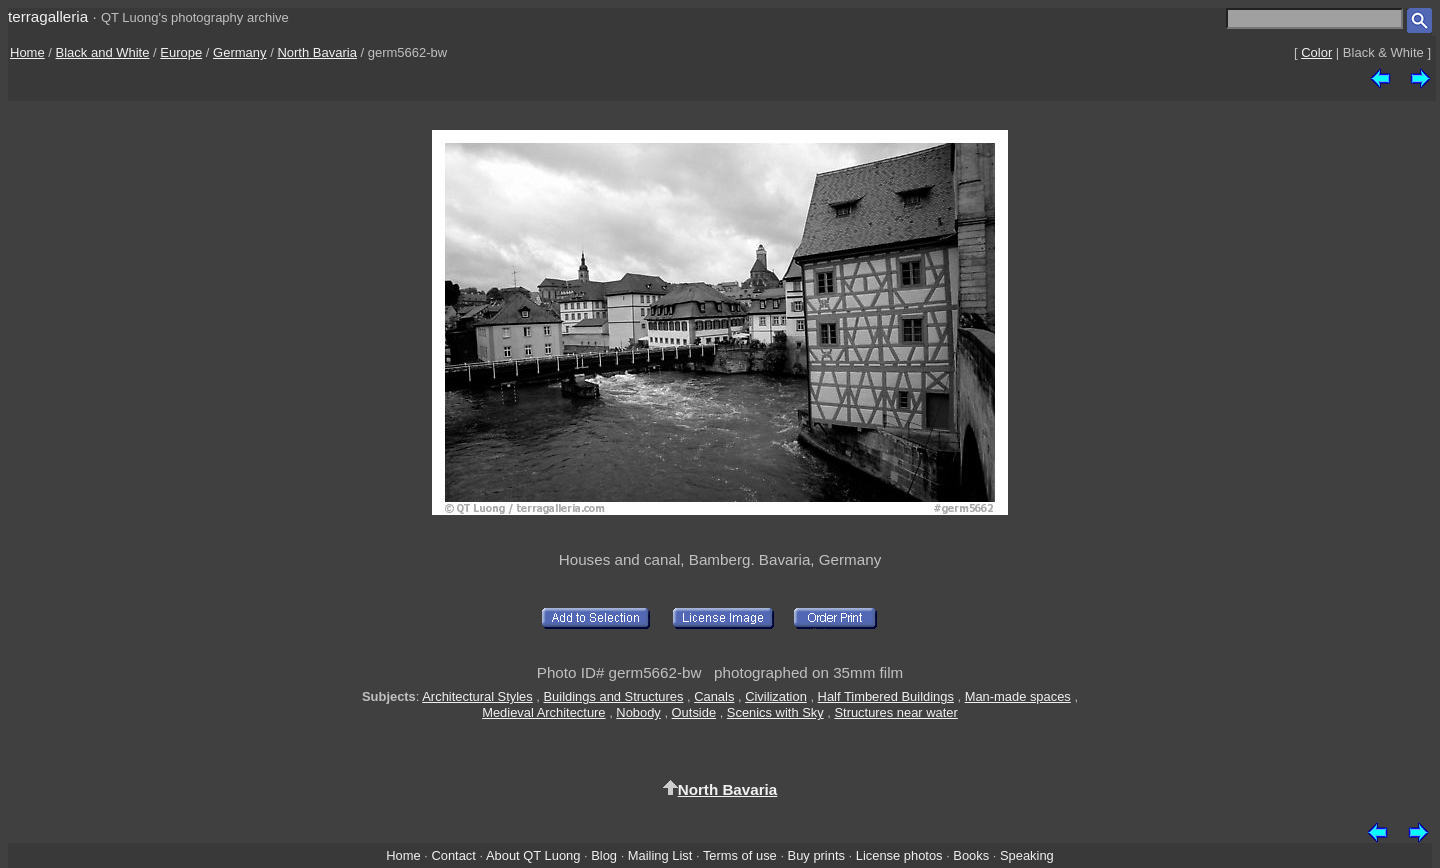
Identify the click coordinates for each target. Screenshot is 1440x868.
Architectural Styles (477, 696)
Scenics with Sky (775, 712)
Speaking (1027, 855)
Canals (714, 696)
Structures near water (895, 712)
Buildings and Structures (614, 696)
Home (27, 52)
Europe (181, 52)
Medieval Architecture (543, 712)
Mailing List (660, 855)
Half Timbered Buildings (886, 696)
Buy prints (816, 855)
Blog (604, 855)
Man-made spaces (1018, 696)
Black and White (103, 52)
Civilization (776, 696)
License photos (899, 855)
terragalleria (48, 16)
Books (971, 855)
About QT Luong (533, 855)
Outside (694, 712)
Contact (453, 855)
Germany (239, 52)
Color (1316, 52)
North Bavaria (316, 52)
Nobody (638, 712)
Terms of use (740, 855)
